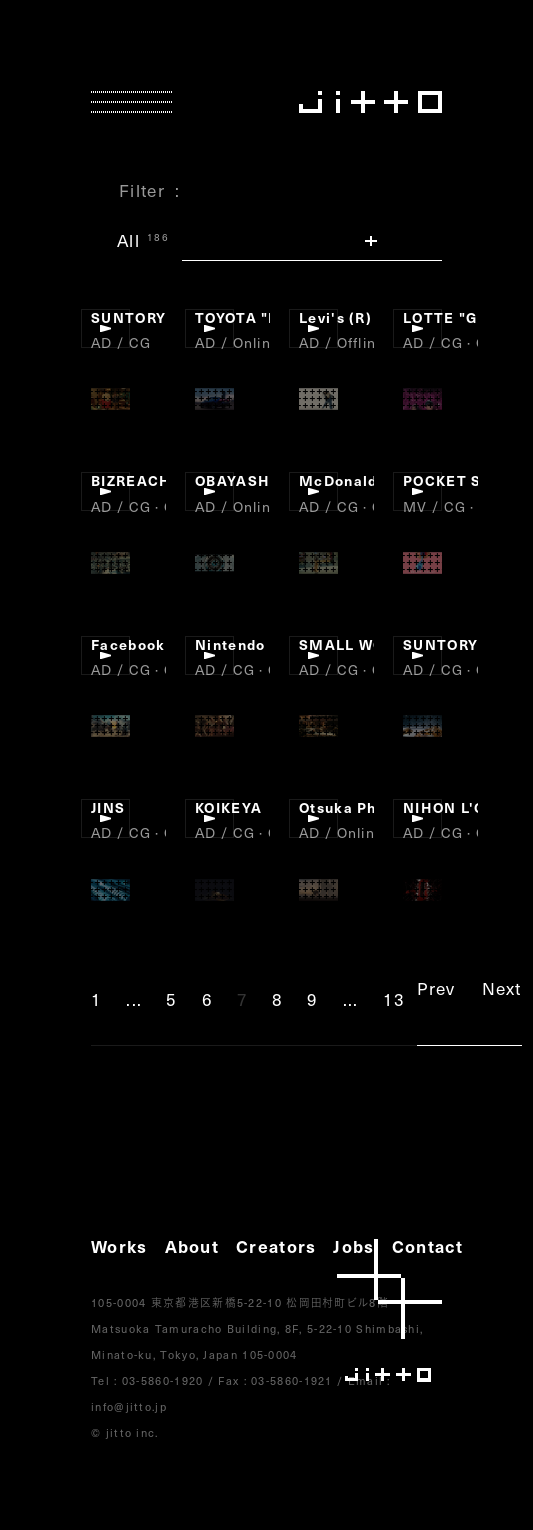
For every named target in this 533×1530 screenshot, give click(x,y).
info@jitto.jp (129, 1406)
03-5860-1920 (163, 1380)
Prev (436, 988)
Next (502, 988)
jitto (389, 1310)
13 (394, 999)
